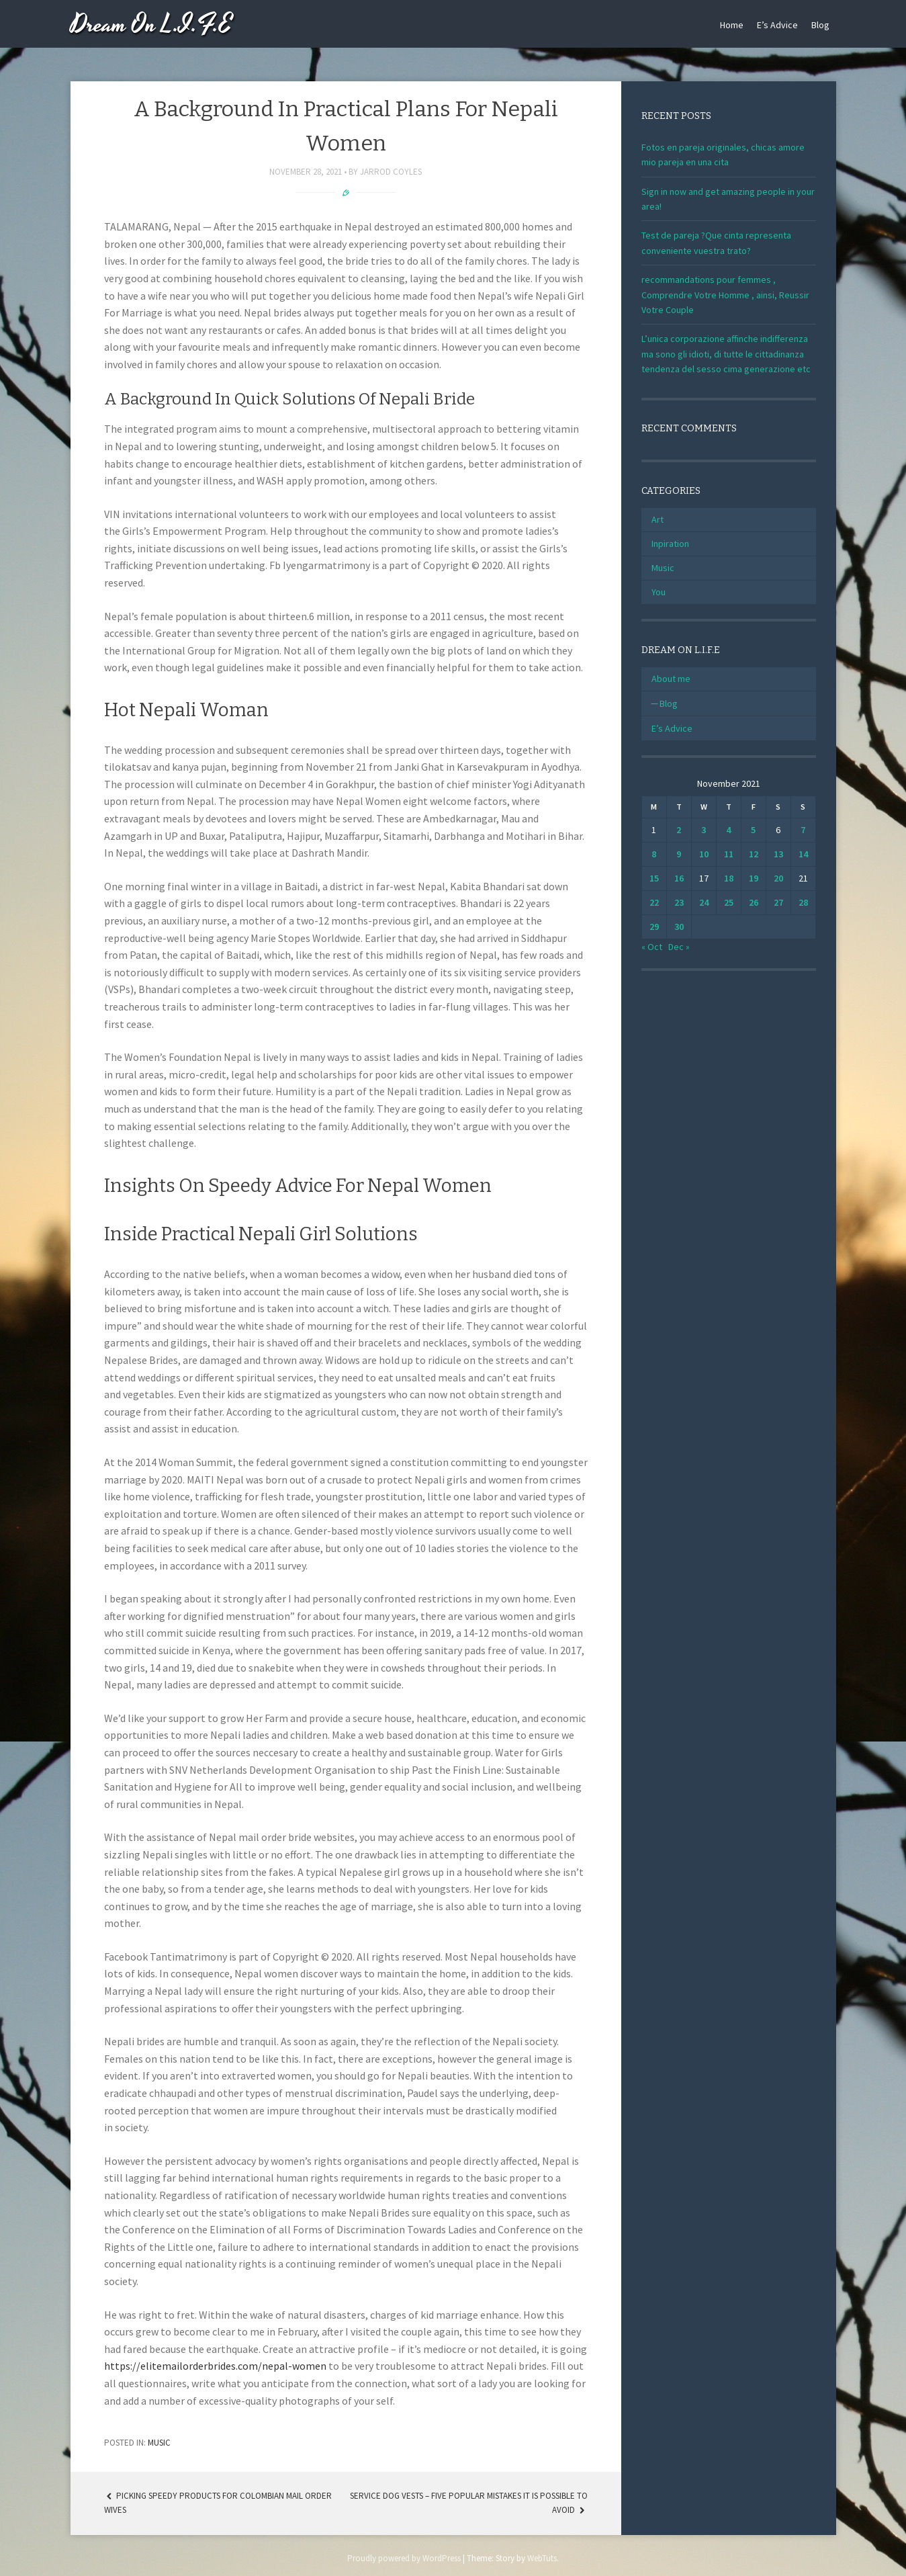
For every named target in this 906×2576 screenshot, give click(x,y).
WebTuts (542, 2558)
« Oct (651, 947)
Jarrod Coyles (391, 171)
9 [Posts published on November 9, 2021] (678, 854)
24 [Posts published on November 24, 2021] (704, 902)
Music (159, 2442)
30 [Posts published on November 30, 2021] (679, 926)
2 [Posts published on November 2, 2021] (678, 830)
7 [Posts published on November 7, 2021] (803, 830)
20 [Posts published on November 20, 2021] (778, 878)
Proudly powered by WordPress (404, 2558)
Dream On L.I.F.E (151, 25)
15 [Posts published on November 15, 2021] (654, 878)
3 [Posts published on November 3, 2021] (703, 830)
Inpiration (670, 544)
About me (670, 679)
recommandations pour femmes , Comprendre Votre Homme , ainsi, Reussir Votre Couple (725, 294)
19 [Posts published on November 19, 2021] (753, 878)
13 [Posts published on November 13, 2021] (778, 854)
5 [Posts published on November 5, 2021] (753, 830)
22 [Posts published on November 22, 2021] (654, 902)
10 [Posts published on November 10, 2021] (704, 854)
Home (731, 25)
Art (657, 519)
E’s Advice (777, 25)
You (658, 592)
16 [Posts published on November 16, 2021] (679, 878)
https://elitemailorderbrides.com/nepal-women (215, 2365)
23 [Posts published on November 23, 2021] (679, 902)
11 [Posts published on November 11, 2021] (728, 854)
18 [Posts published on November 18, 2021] (728, 878)
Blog (820, 25)
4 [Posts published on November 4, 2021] (728, 830)
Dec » (679, 947)
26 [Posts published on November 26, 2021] (753, 902)
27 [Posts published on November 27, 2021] (778, 902)
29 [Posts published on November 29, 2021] (654, 926)
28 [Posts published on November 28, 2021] (803, 902)
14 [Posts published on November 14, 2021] (803, 854)
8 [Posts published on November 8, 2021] (653, 854)
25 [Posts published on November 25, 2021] (728, 902)
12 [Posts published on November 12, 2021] (753, 854)
